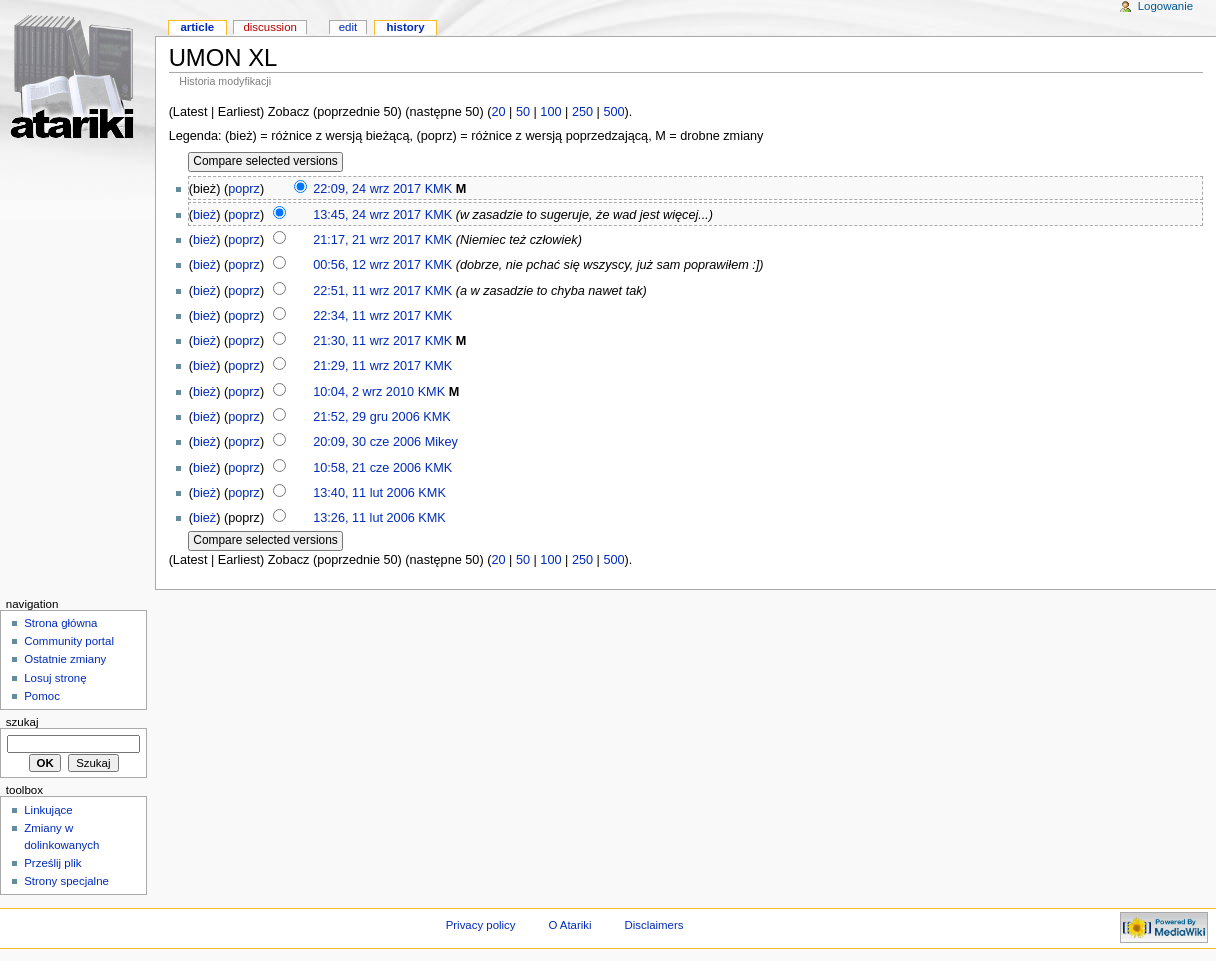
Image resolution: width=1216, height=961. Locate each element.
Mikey (441, 442)
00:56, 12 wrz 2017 (367, 265)
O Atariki (569, 925)
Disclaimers (653, 925)
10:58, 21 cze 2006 (367, 468)
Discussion (269, 27)
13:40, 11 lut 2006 (364, 493)
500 (613, 112)
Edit (348, 27)
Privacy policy (481, 925)
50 (523, 112)
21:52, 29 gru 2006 (366, 417)
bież (204, 215)
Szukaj (22, 722)
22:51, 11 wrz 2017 (367, 291)
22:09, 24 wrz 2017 (367, 189)
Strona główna (60, 623)
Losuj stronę (55, 678)
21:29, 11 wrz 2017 (367, 366)
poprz (244, 189)
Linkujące (48, 810)
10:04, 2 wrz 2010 (363, 392)
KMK (439, 189)
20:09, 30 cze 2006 (367, 442)
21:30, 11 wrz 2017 (367, 341)
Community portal (69, 641)
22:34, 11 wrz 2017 (367, 316)
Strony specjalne (66, 881)
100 (550, 112)
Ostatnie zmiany (65, 659)
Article (197, 27)
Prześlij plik (52, 863)
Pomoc (42, 696)
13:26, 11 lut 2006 (364, 518)
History (405, 27)
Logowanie (1165, 6)
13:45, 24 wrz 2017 (367, 215)
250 (582, 112)
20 (498, 112)
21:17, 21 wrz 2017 (367, 240)
